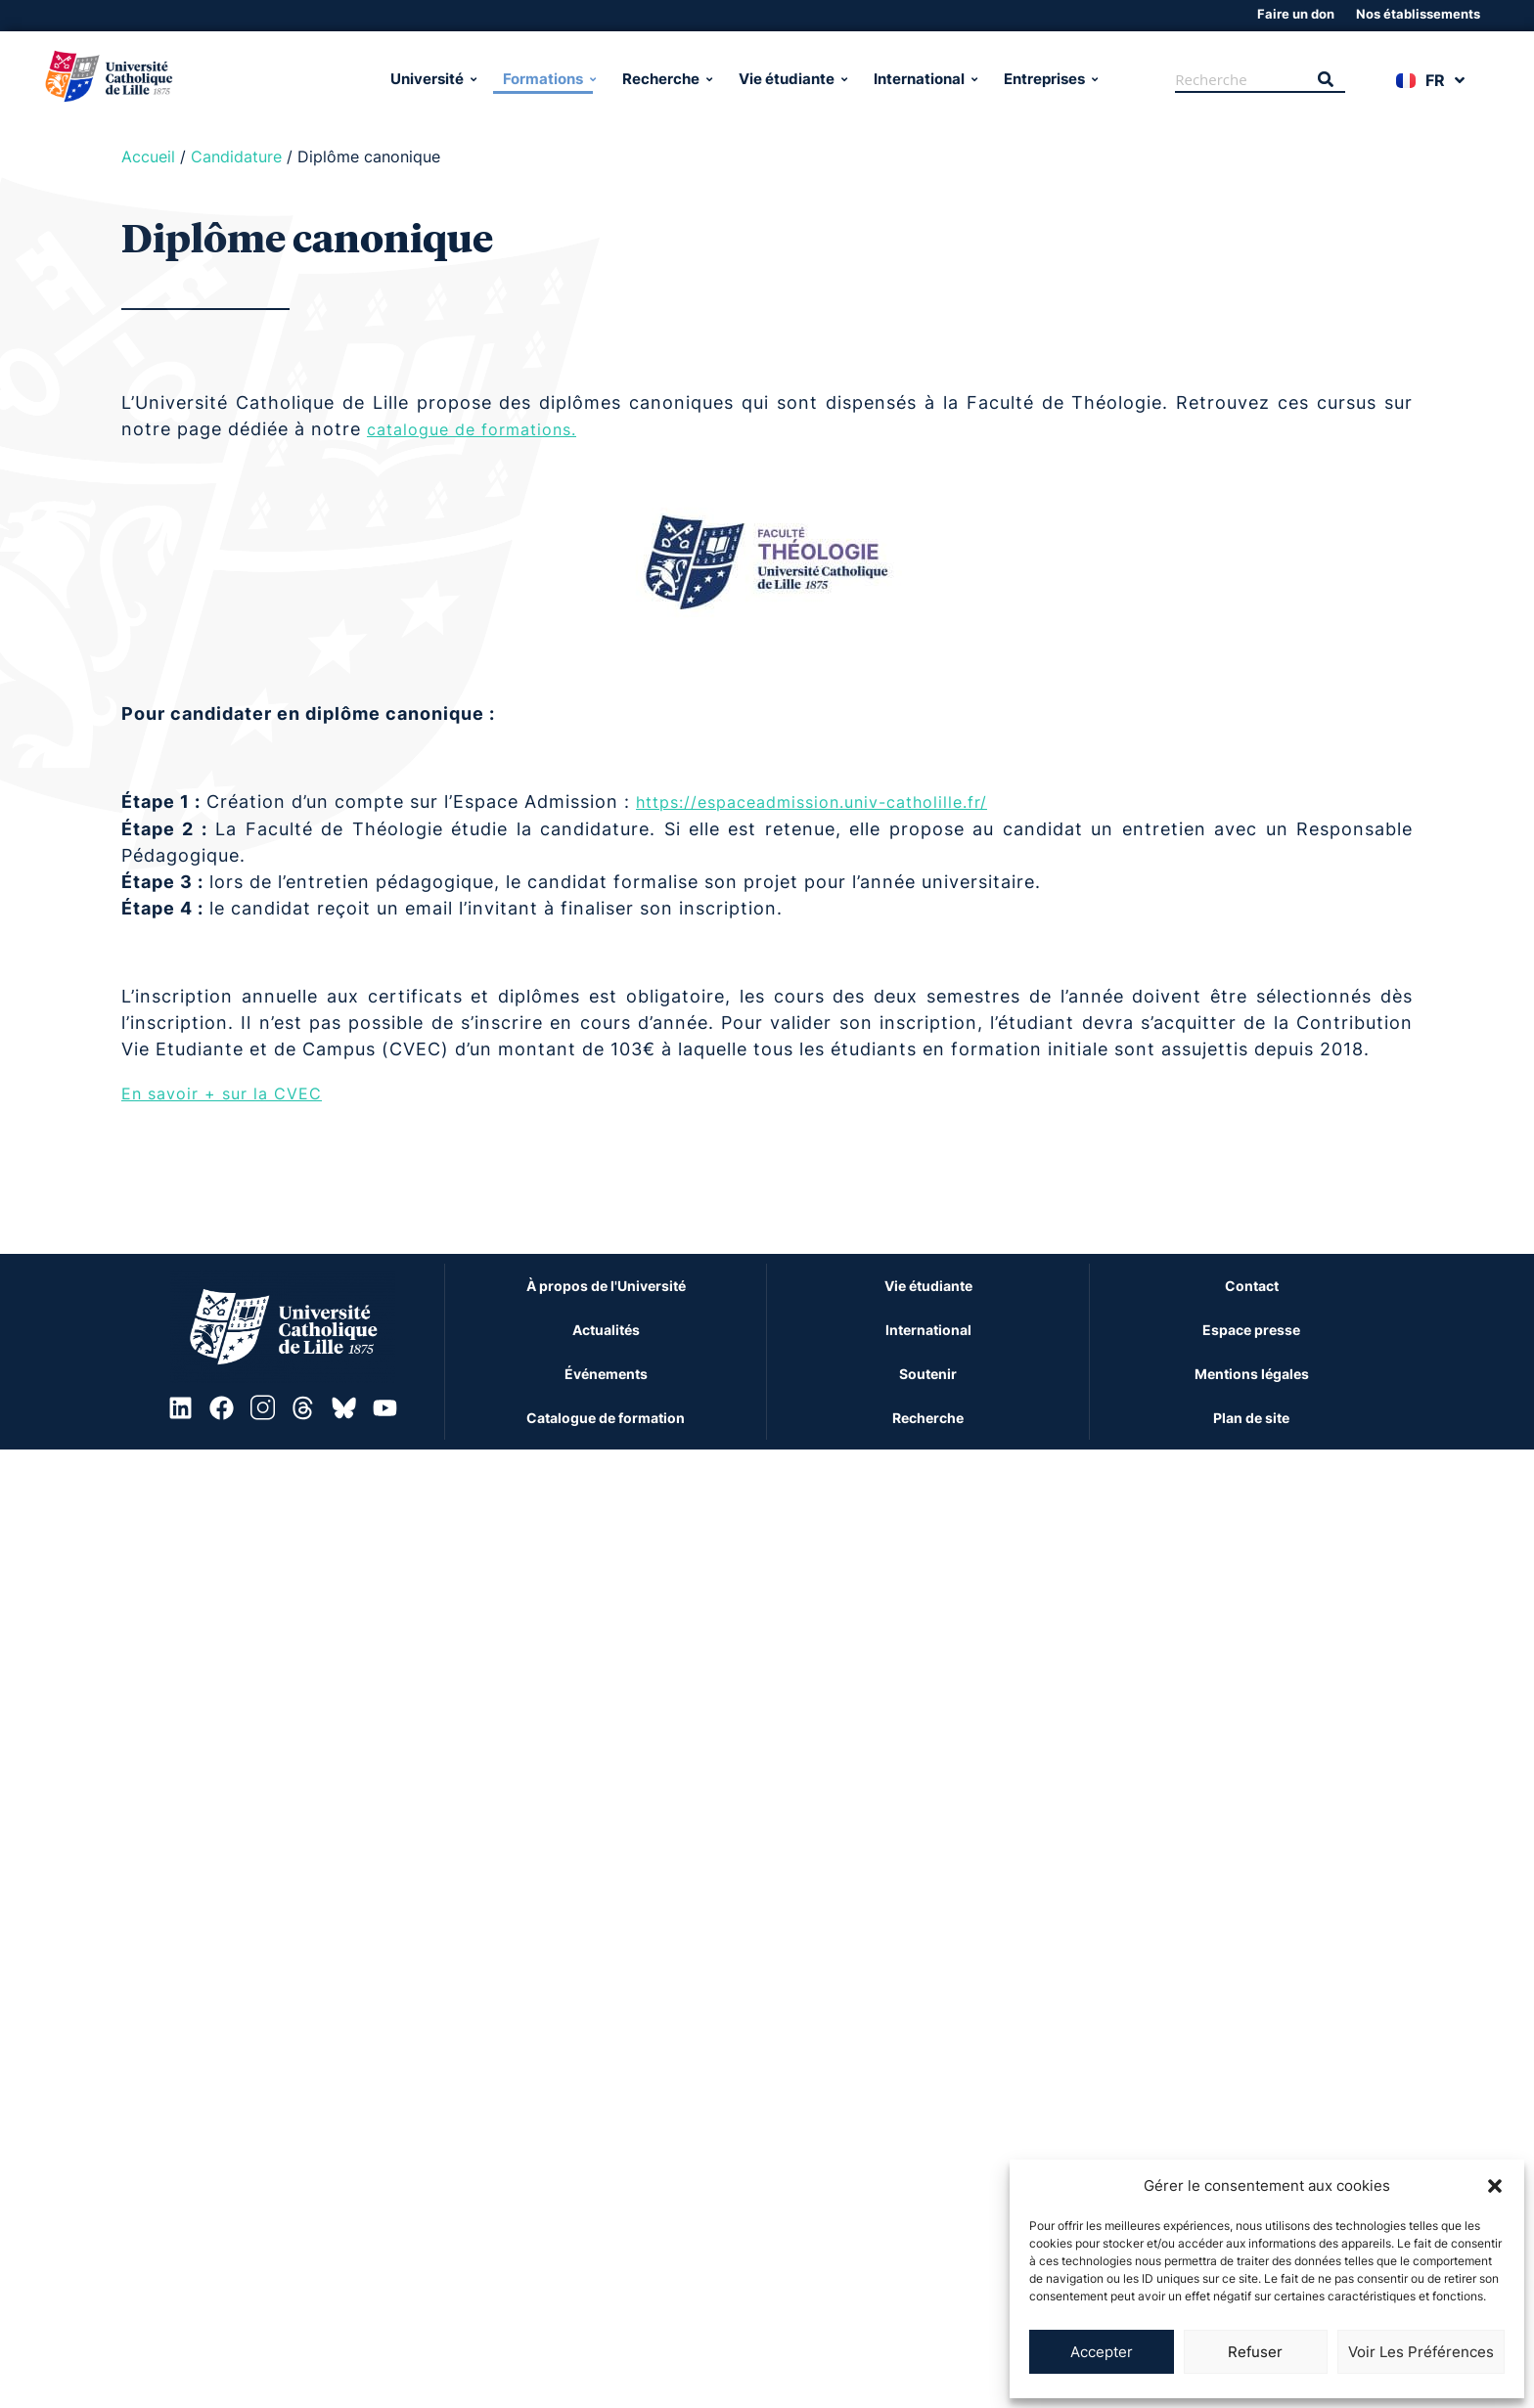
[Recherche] (1240, 80)
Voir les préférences (1421, 2351)
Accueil (148, 156)
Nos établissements (1418, 14)
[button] (1495, 2186)
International (924, 78)
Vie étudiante (791, 78)
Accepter (1101, 2351)
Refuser (1255, 2351)
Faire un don (1295, 14)
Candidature (236, 156)
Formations (548, 78)
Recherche (665, 78)
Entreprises (1049, 78)
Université (432, 78)
